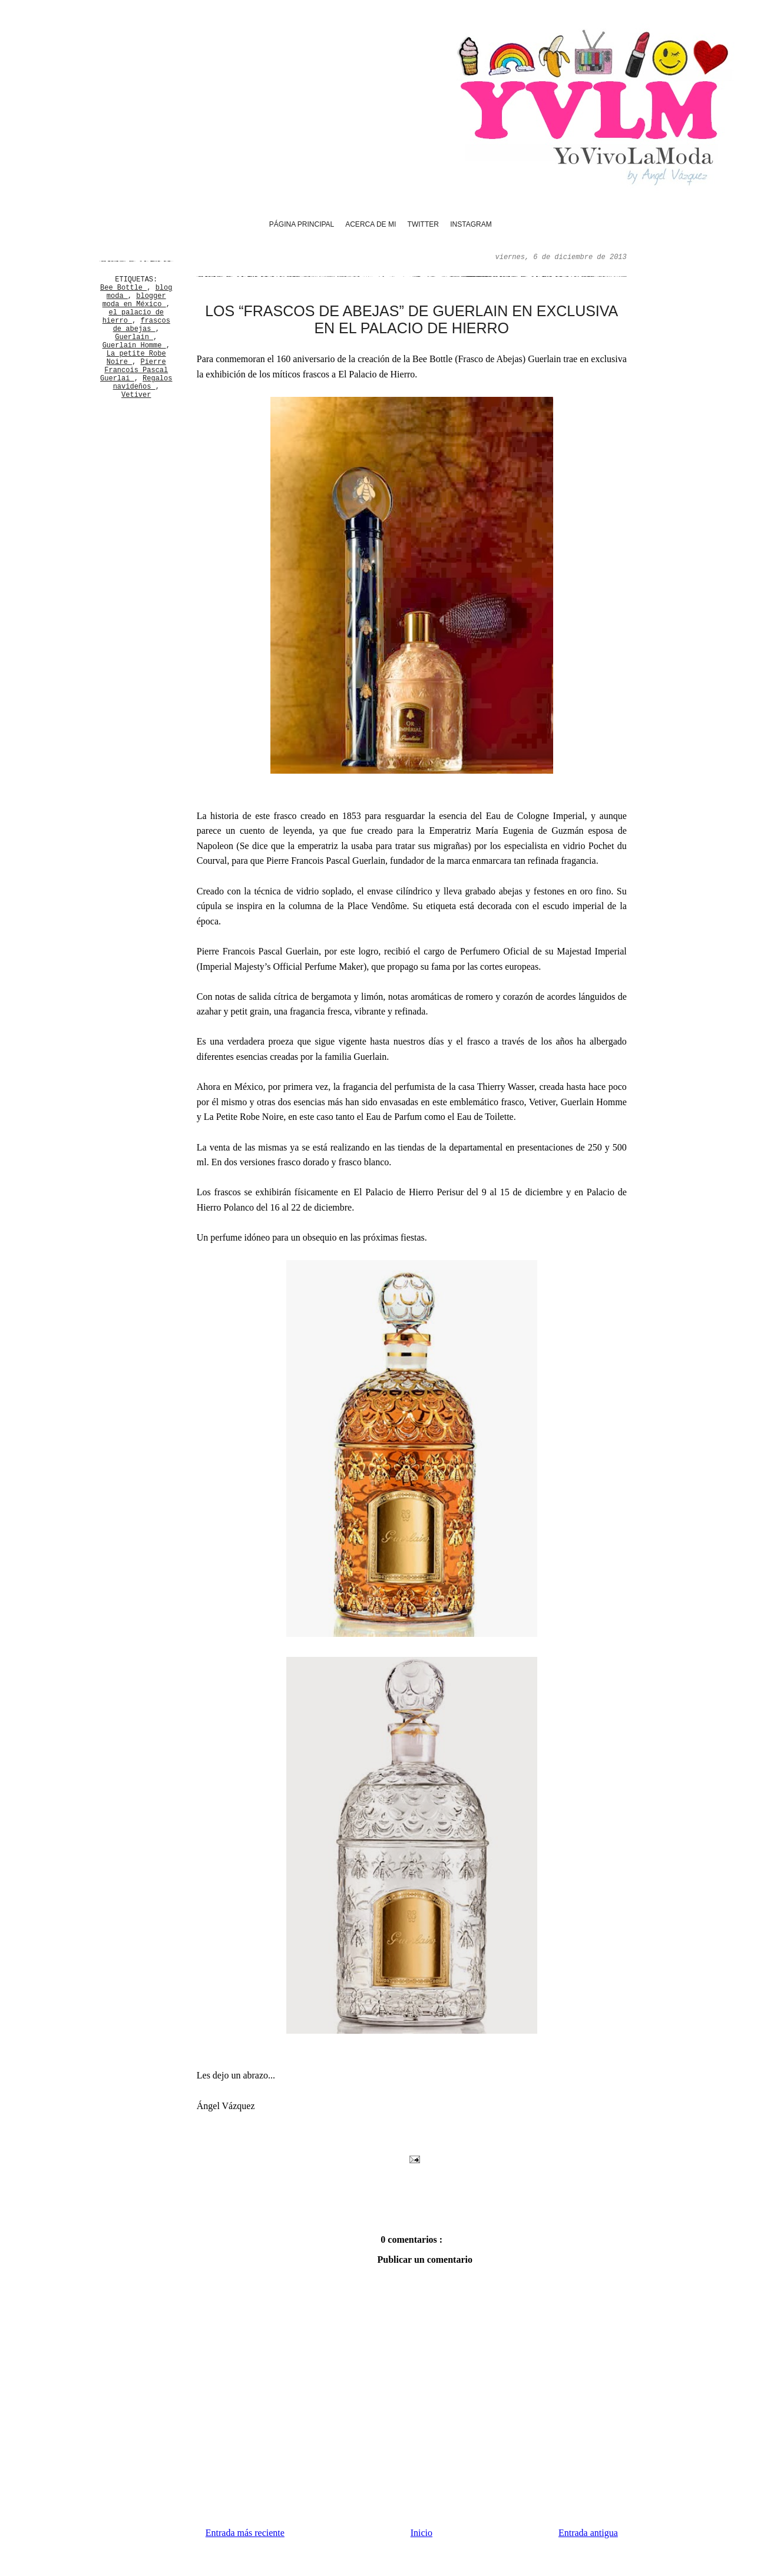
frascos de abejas (141, 325)
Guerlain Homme (134, 346)
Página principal (301, 224)
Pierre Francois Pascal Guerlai (134, 370)
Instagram (470, 224)
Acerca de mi (370, 224)
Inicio (421, 2533)
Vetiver (136, 395)
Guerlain (134, 337)
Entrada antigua (588, 2533)
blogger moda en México (134, 300)
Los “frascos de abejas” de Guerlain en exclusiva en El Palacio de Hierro (411, 319)
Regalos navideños (143, 382)
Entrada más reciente (245, 2533)
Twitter (423, 224)
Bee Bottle (123, 288)
